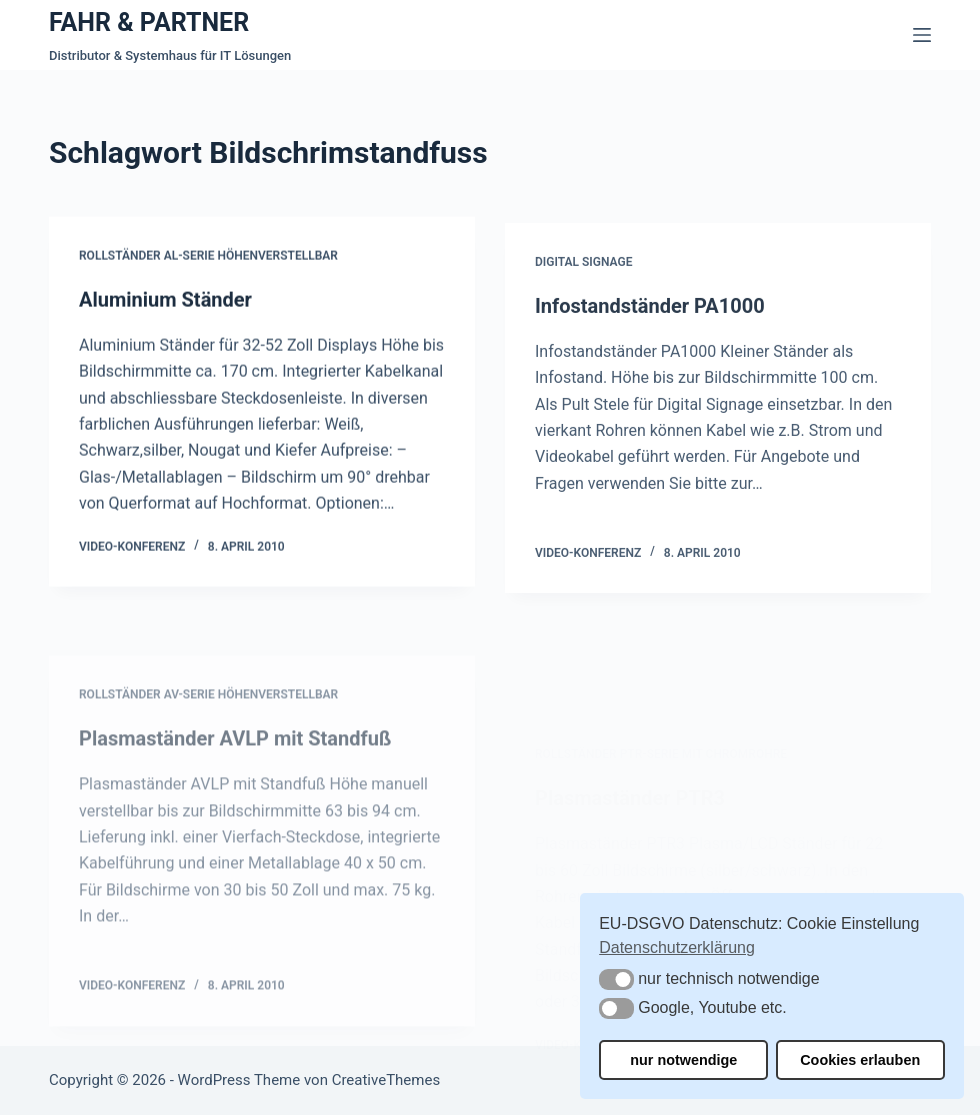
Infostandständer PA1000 (650, 315)
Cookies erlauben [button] (860, 1060)
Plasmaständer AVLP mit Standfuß (235, 782)
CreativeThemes (386, 1080)
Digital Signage (583, 272)
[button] (616, 979)
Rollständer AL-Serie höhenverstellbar (208, 258)
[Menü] (922, 35)
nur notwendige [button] (683, 1060)
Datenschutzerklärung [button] (677, 947)
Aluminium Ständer (165, 301)
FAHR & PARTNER (149, 22)
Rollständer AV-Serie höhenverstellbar (208, 738)
